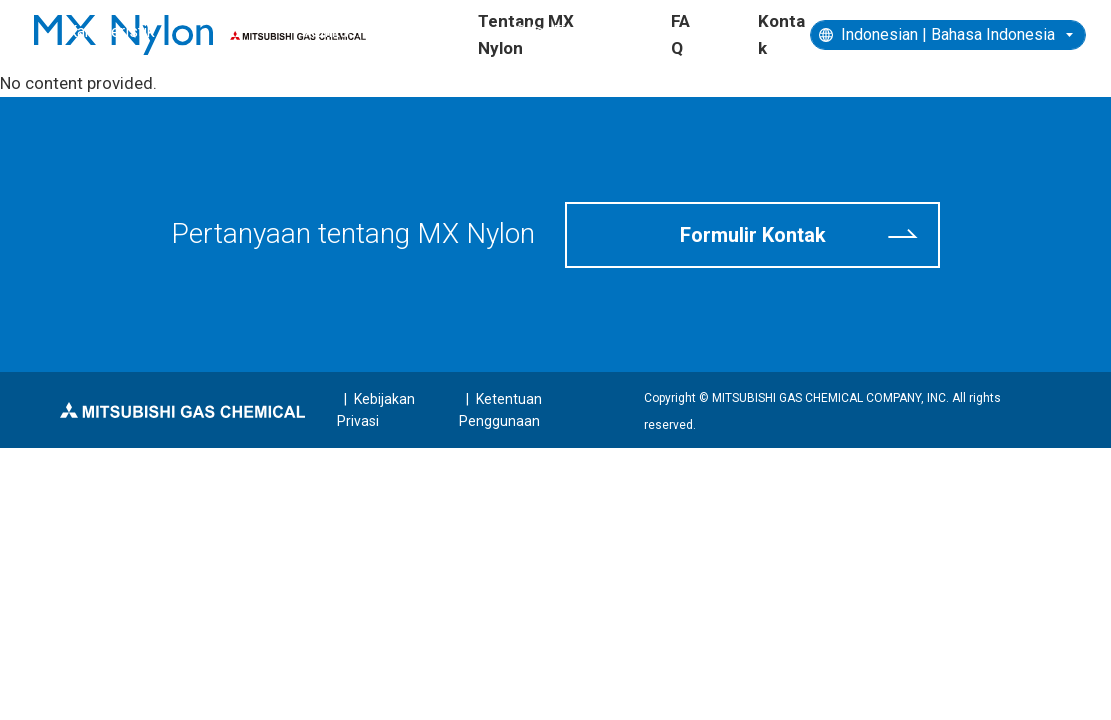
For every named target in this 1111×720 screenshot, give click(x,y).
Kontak (781, 34)
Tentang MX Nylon (526, 34)
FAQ (680, 34)
